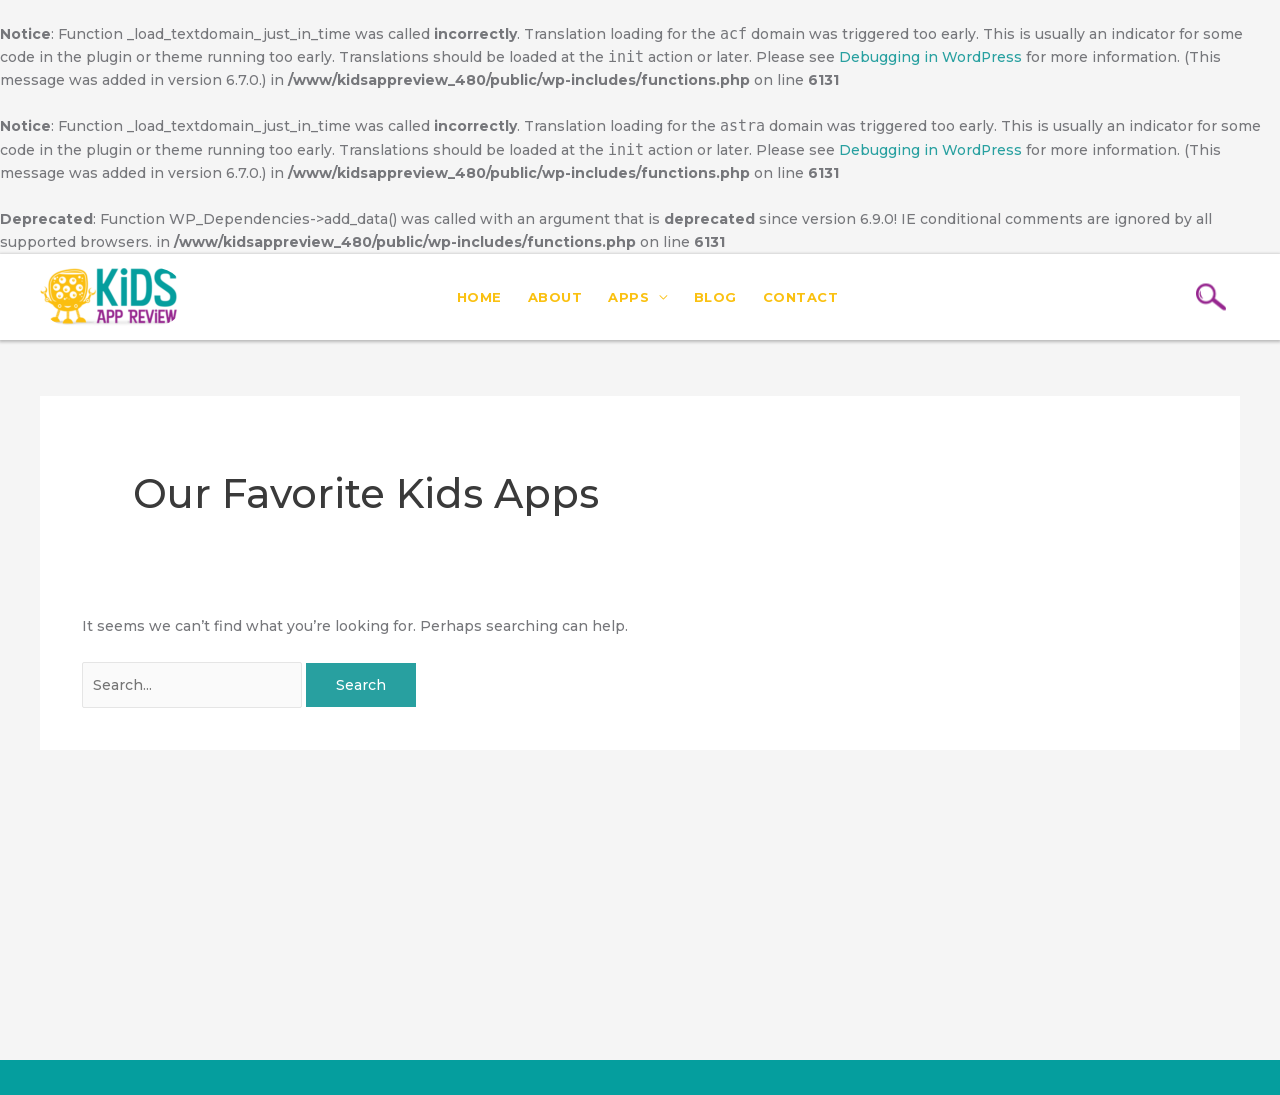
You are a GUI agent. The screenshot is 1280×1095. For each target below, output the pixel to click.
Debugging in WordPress (931, 57)
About (555, 297)
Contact (801, 297)
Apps (628, 297)
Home (479, 297)
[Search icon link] (1211, 297)
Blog (715, 297)
